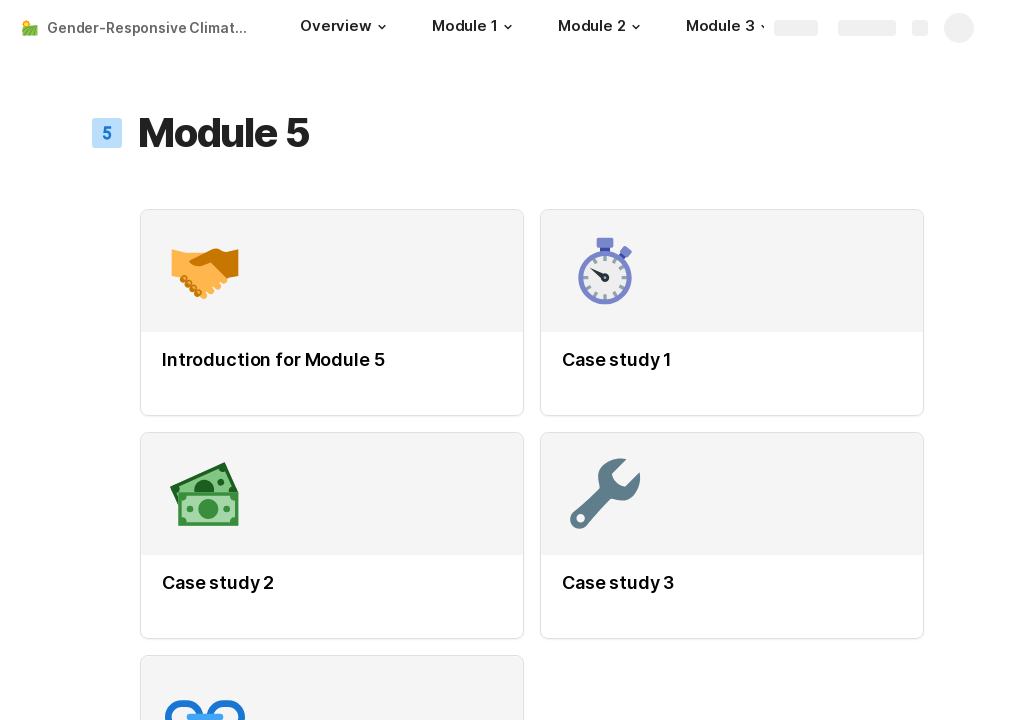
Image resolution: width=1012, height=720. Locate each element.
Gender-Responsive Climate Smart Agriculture (153, 27)
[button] (382, 27)
